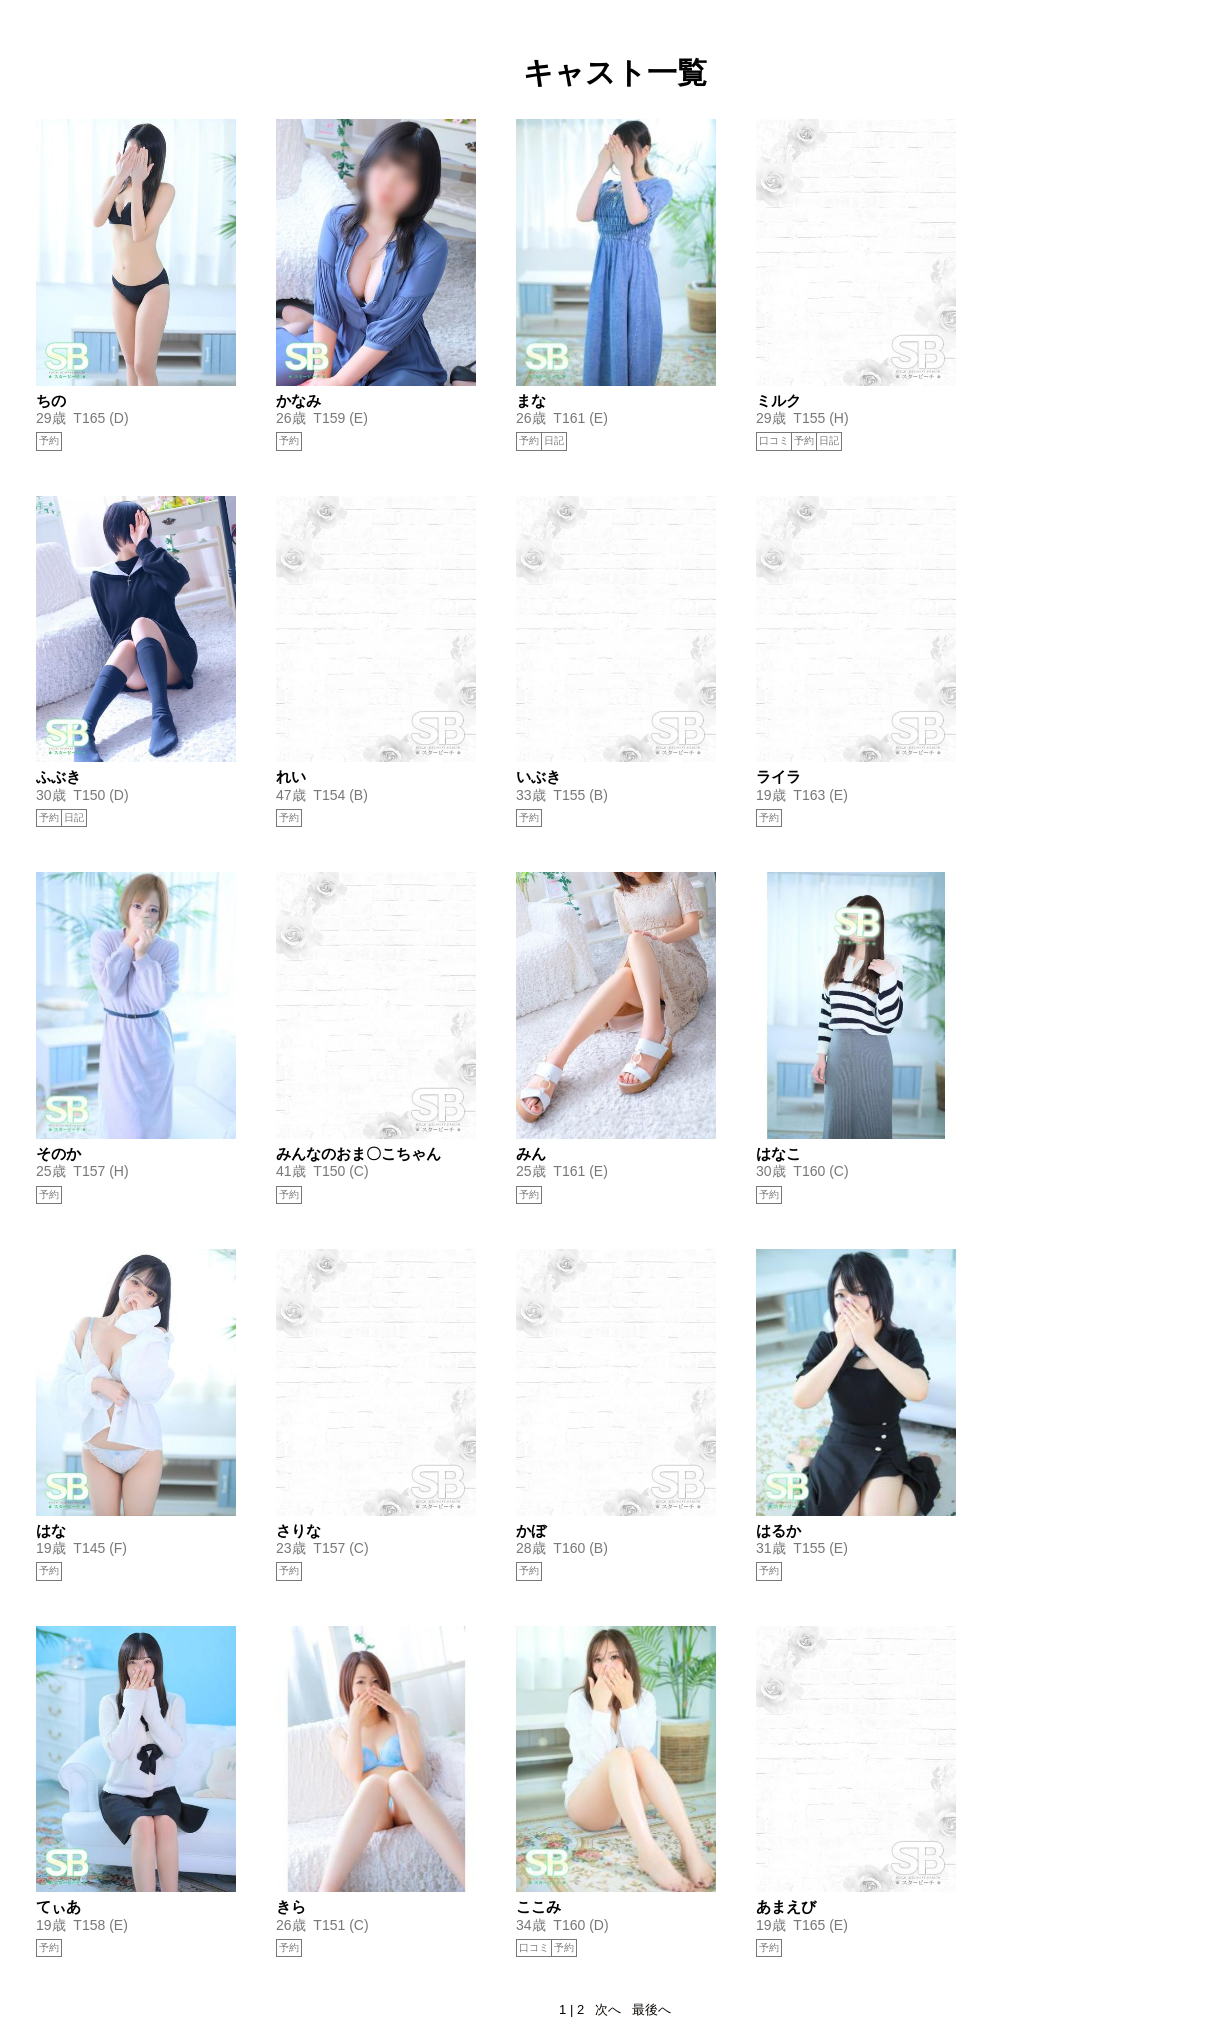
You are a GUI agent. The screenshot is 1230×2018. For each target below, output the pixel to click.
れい (291, 776)
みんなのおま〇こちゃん (358, 1153)
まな (531, 400)
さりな (298, 1530)
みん (531, 1153)
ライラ (778, 776)
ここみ (538, 1906)
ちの (51, 400)
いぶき (538, 776)
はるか (778, 1530)
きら (291, 1906)
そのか (58, 1153)
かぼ (531, 1530)
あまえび (786, 1906)
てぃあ (58, 1906)
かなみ (298, 400)
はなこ (778, 1153)
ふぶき (58, 776)
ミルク (778, 400)
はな (51, 1530)
